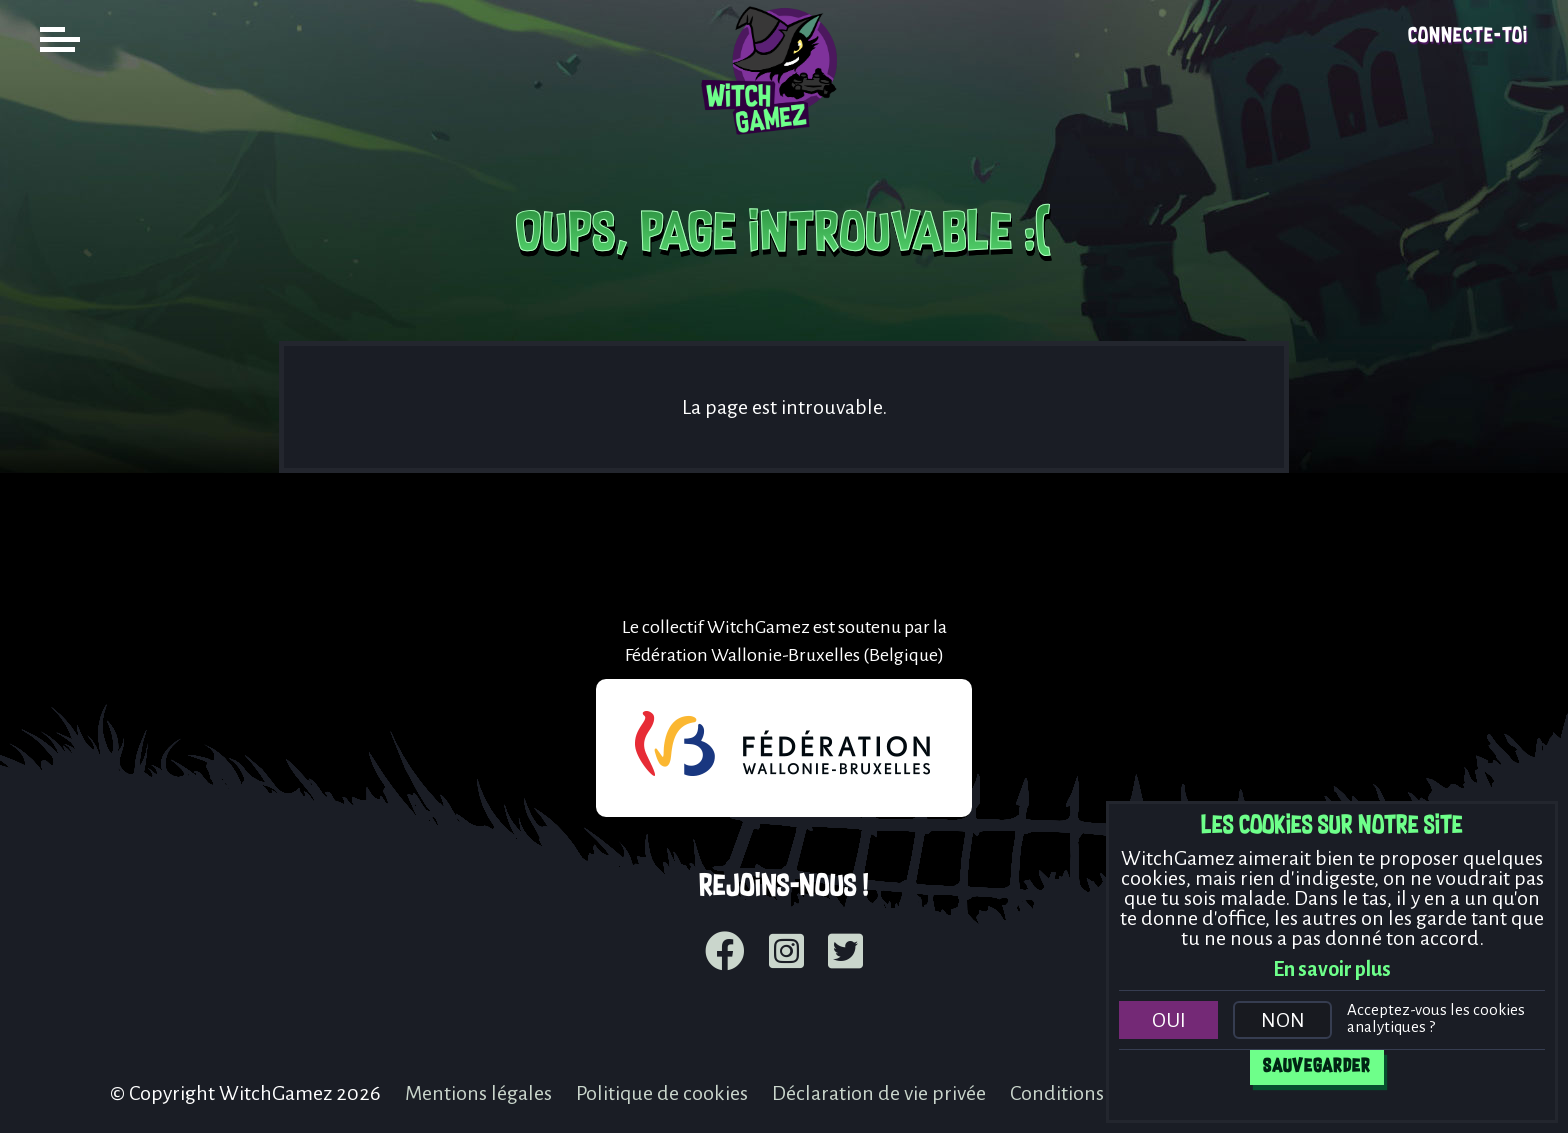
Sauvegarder (1317, 1067)
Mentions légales (478, 1093)
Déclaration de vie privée (879, 1093)
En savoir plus (1332, 969)
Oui (1169, 1020)
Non (1283, 1020)
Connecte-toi (1468, 36)
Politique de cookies (662, 1093)
